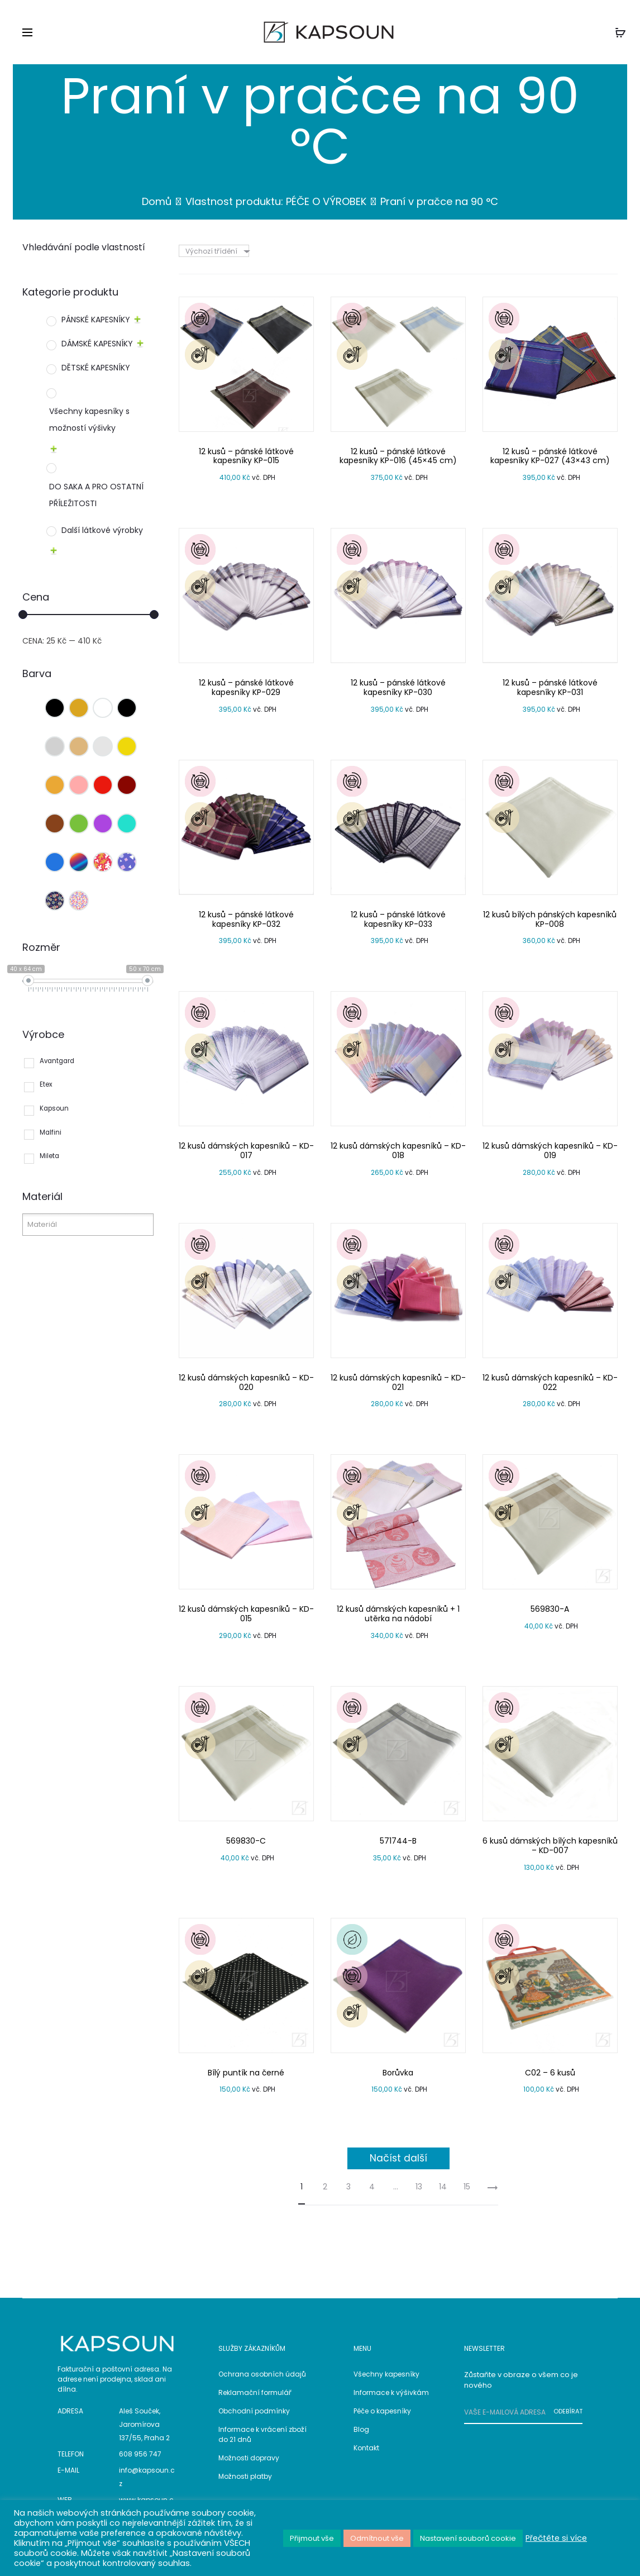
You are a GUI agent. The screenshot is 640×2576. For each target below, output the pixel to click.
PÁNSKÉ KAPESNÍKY (95, 319)
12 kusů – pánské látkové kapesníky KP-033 (398, 919)
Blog (361, 2429)
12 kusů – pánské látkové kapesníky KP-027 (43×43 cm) (550, 456)
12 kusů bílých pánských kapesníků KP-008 (550, 919)
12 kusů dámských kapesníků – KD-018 (398, 1150)
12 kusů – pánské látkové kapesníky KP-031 (550, 687)
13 (418, 2186)
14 (443, 2186)
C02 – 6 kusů (550, 2072)
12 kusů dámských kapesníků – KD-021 (398, 1382)
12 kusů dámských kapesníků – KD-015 (246, 1613)
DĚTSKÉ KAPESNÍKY (95, 367)
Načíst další (398, 2158)
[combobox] (217, 251)
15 (467, 2186)
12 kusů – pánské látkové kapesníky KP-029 (246, 687)
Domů (156, 201)
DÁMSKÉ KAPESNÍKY (97, 343)
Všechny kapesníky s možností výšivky (89, 420)
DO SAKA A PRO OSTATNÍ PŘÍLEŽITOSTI (96, 495)
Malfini (50, 1132)
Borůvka (398, 2072)
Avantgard (57, 1060)
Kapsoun (54, 1108)
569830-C (246, 1840)
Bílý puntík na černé (246, 2072)
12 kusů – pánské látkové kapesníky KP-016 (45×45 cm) (398, 456)
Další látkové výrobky (102, 530)
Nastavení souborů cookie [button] (468, 2538)
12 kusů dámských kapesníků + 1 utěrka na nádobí (398, 1613)
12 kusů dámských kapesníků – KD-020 (246, 1382)
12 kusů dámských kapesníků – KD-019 (550, 1150)
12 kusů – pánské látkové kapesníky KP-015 (246, 456)
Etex (46, 1084)
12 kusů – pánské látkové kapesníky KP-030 (398, 687)
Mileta (49, 1155)
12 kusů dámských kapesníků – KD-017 (246, 1150)
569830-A (550, 1609)
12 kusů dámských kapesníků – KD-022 (550, 1382)
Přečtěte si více (556, 2538)
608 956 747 (140, 2454)
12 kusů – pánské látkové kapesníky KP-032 (246, 919)
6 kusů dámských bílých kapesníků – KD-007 (550, 1845)
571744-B (398, 1840)
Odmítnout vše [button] (377, 2538)
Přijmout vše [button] (312, 2538)
